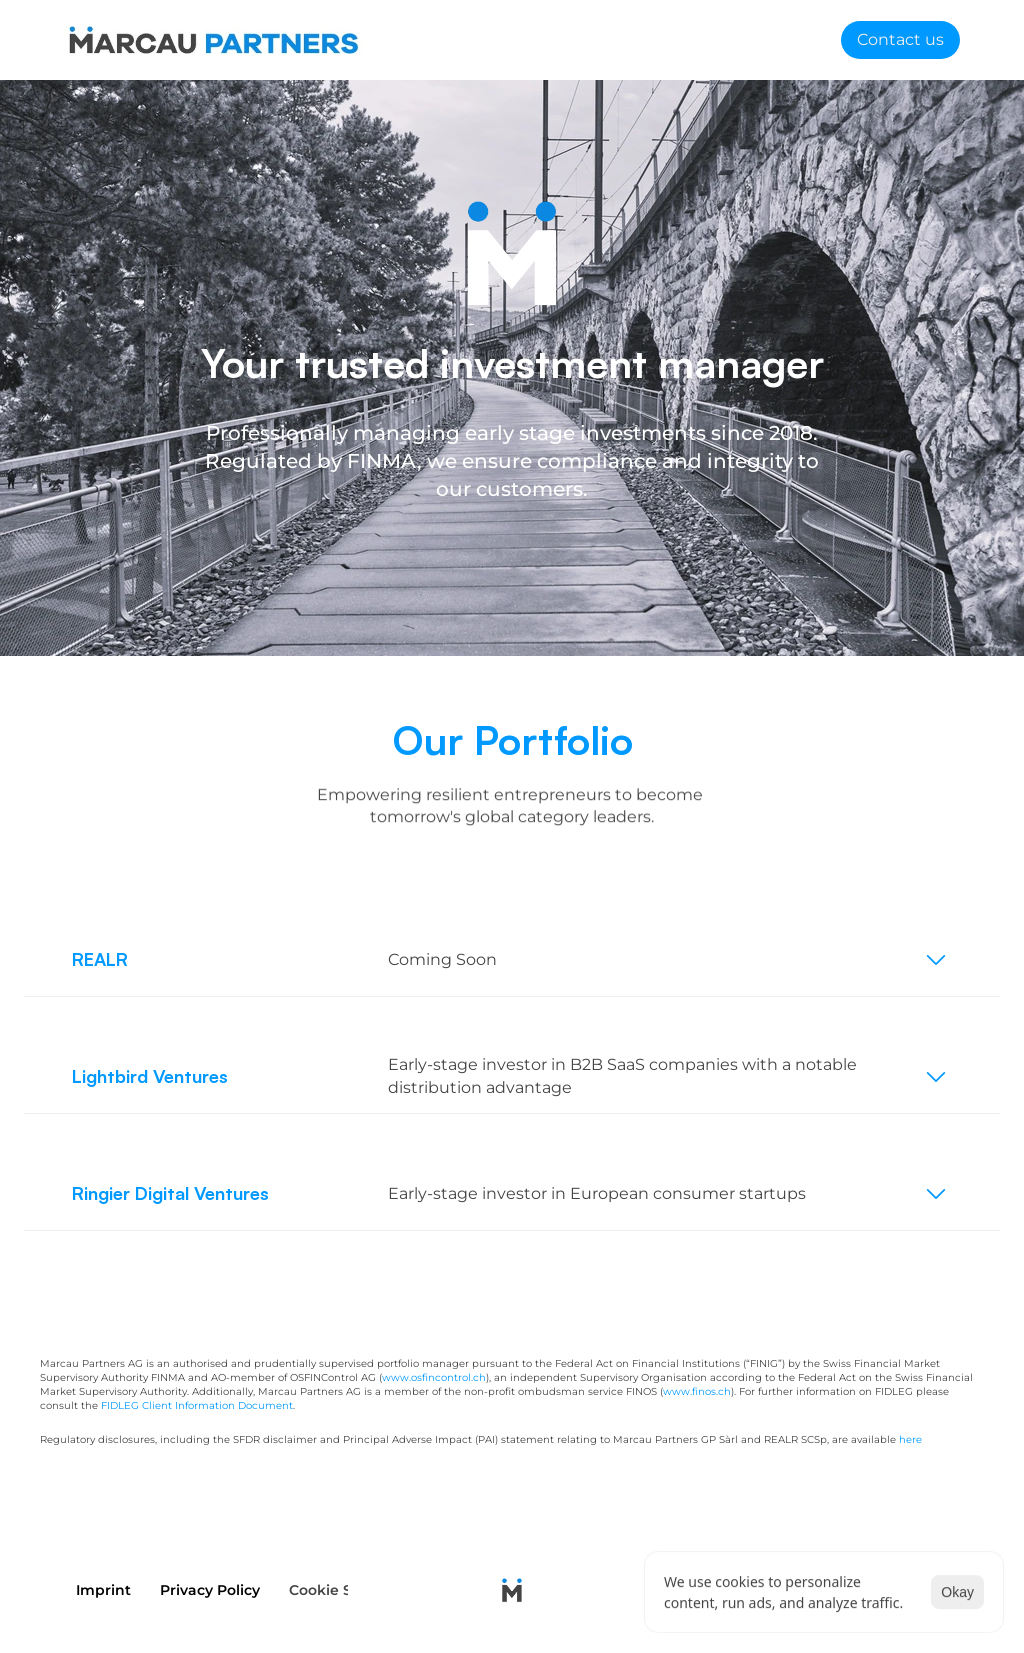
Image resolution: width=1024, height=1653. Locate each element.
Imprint (103, 1589)
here (910, 1439)
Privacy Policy (210, 1589)
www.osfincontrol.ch (434, 1377)
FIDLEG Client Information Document (197, 1405)
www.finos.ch (697, 1391)
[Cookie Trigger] (346, 1590)
